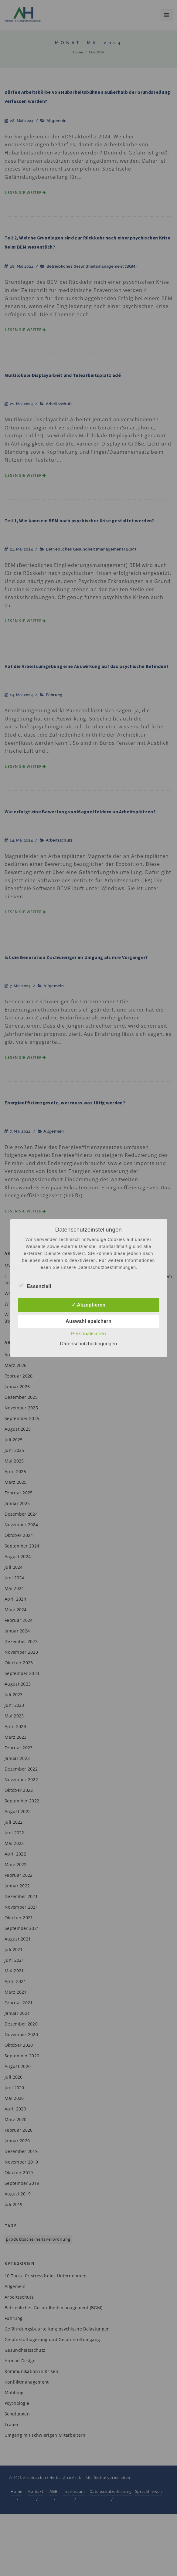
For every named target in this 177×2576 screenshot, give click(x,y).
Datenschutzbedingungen (88, 1343)
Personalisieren (88, 1333)
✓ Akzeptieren (88, 1304)
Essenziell (34, 1285)
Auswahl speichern (88, 1321)
